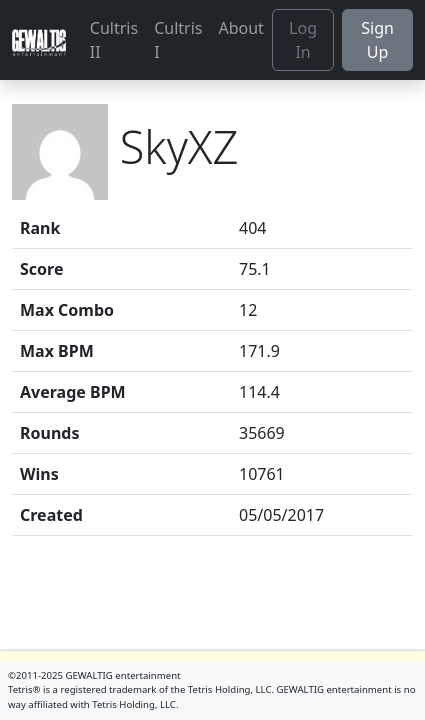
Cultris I (178, 40)
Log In (303, 40)
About (240, 28)
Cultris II (114, 40)
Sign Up (377, 40)
